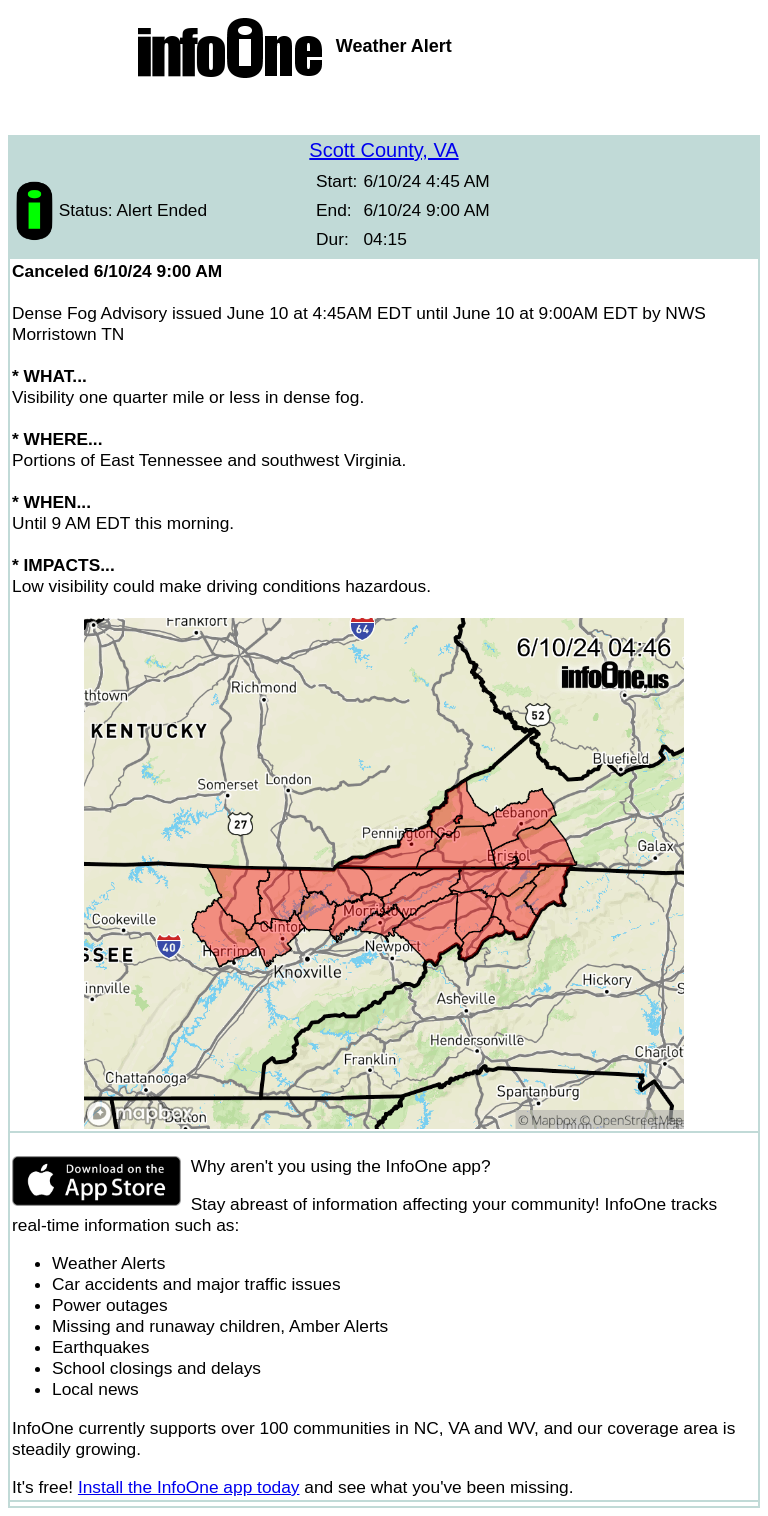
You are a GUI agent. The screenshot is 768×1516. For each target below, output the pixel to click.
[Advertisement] (384, 110)
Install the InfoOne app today (189, 1487)
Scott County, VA (383, 150)
